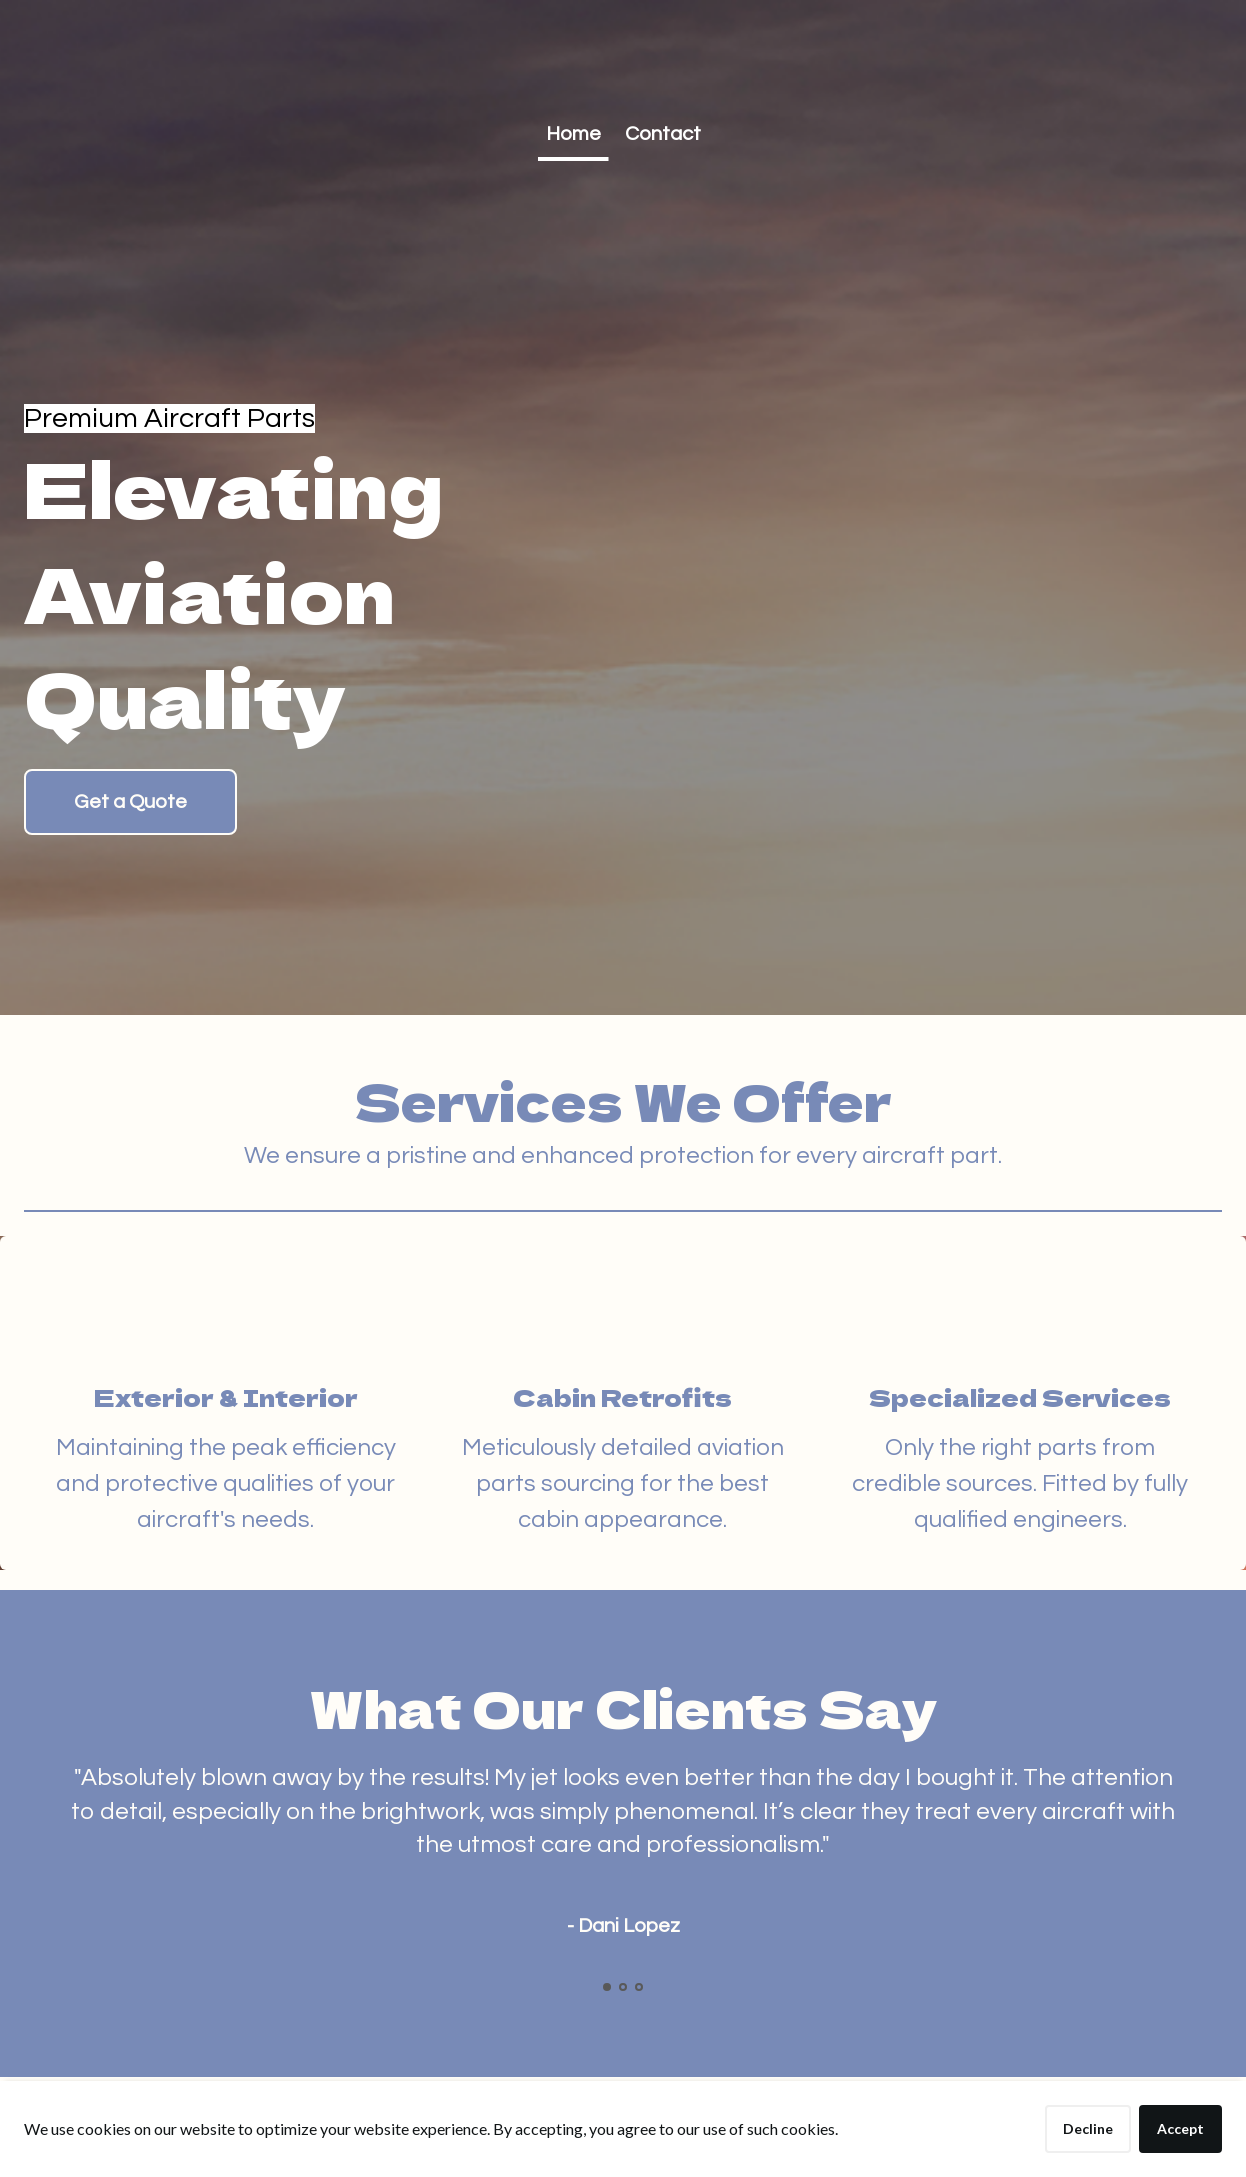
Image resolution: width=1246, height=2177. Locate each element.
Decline (1088, 2128)
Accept (1180, 2128)
